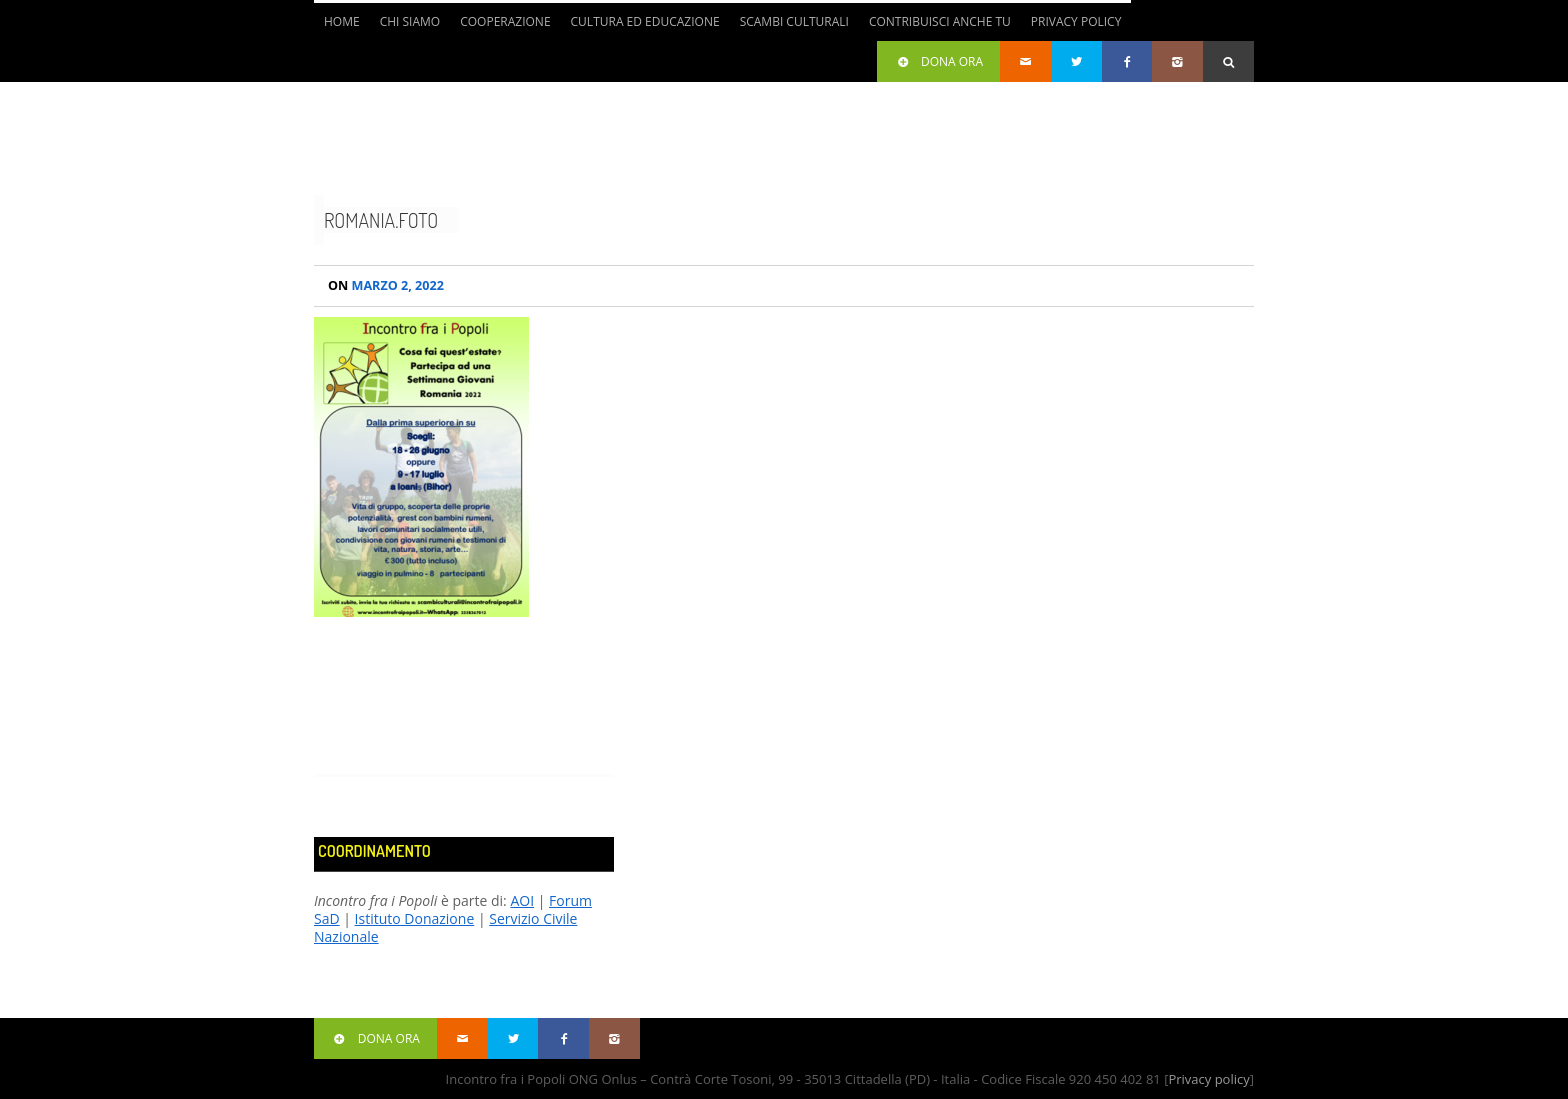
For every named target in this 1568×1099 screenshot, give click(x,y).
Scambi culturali (794, 21)
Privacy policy (1208, 1079)
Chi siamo (410, 21)
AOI (522, 900)
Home (342, 21)
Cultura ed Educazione (645, 21)
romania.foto (381, 220)
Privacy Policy (1076, 21)
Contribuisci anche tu (940, 21)
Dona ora (938, 61)
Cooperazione (505, 21)
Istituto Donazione (415, 918)
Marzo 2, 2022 (386, 285)
